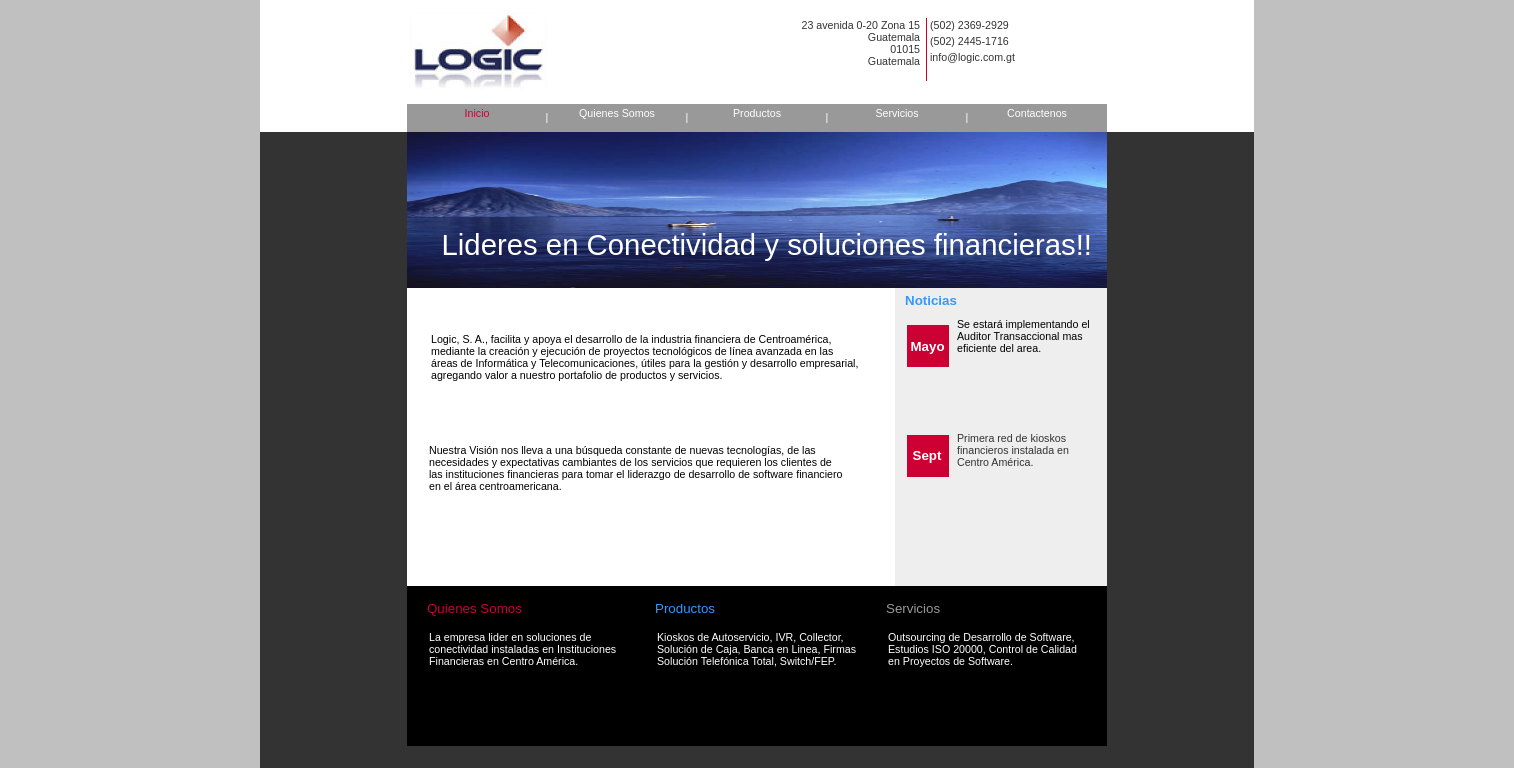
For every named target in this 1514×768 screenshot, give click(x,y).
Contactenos (1037, 113)
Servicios (896, 113)
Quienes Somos (617, 113)
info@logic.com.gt (972, 57)
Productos (757, 113)
